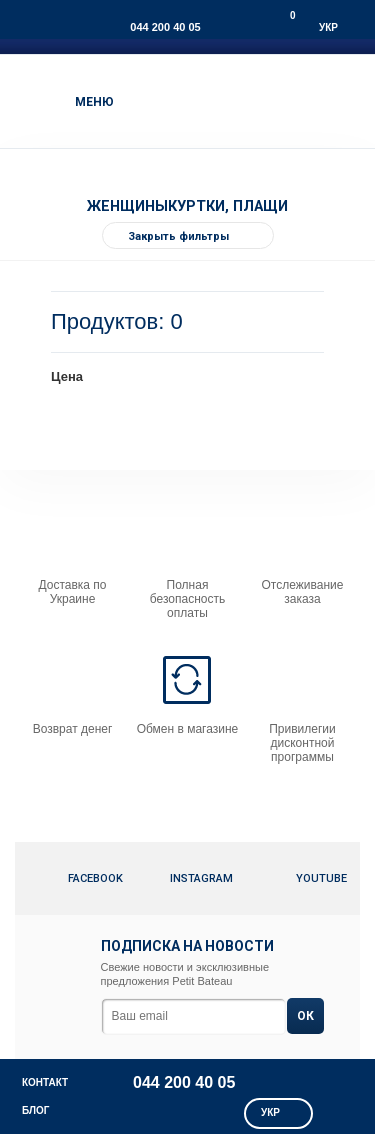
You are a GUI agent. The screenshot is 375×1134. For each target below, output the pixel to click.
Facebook (80, 878)
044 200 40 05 (165, 27)
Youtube (310, 878)
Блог (35, 1110)
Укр (328, 27)
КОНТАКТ (45, 1082)
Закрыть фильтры (200, 237)
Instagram (201, 878)
